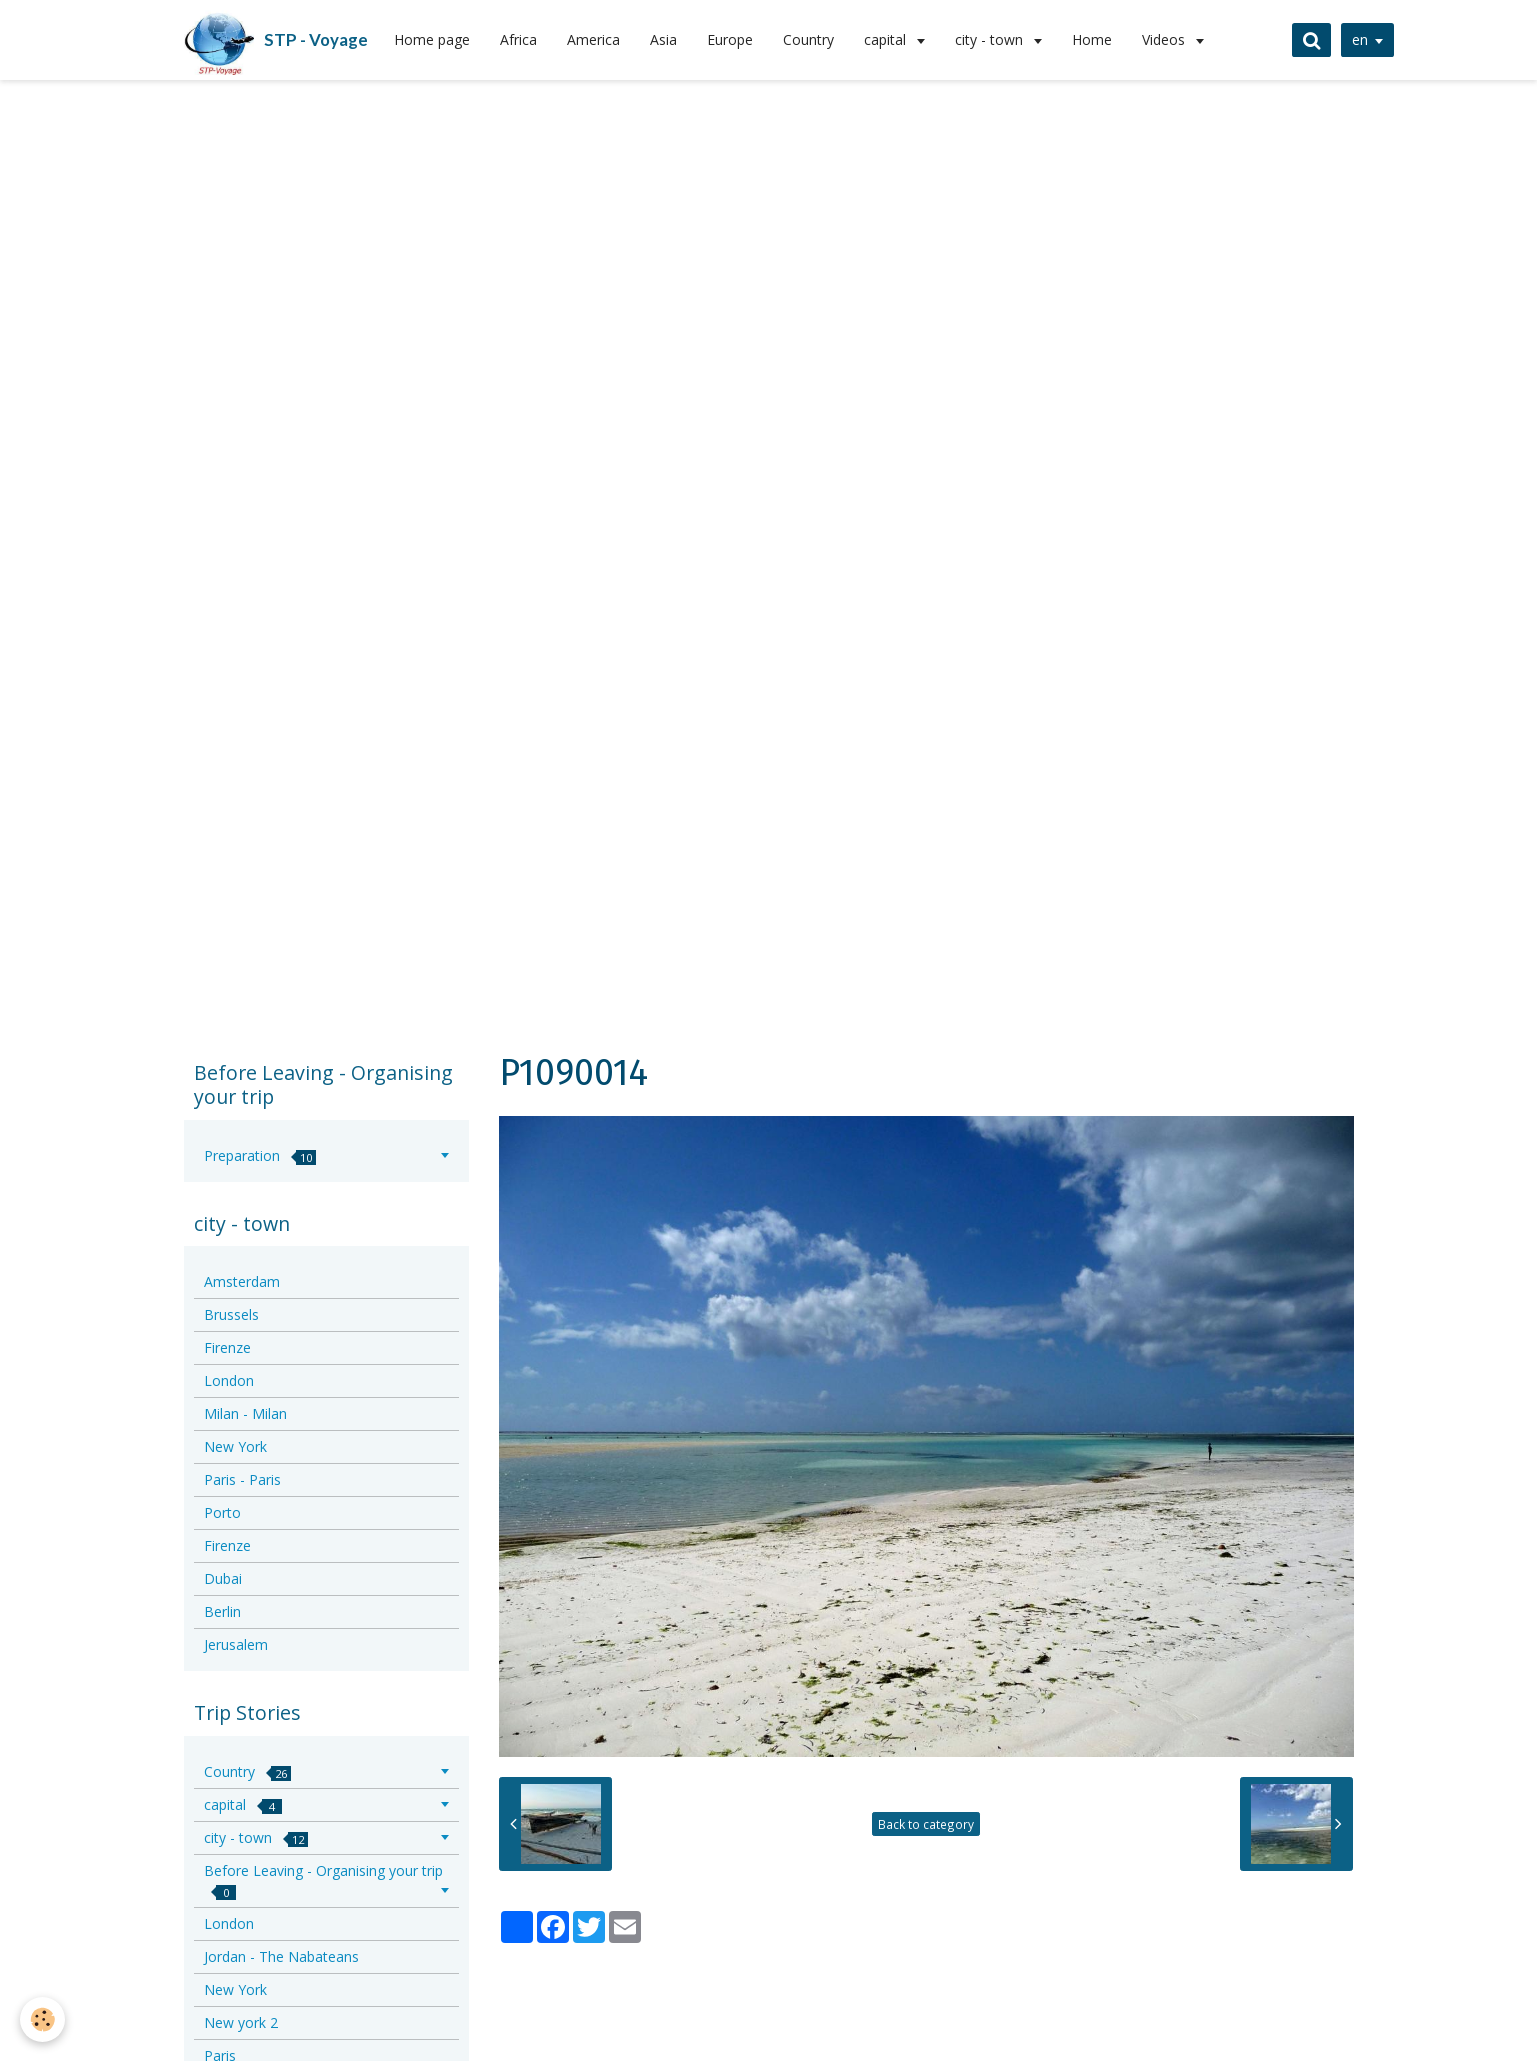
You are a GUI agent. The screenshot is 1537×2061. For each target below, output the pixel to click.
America (593, 39)
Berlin (222, 1611)
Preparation (260, 1155)
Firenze (227, 1347)
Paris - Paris (242, 1479)
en (1360, 39)
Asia (663, 39)
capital (887, 39)
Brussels (231, 1314)
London (229, 1380)
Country (808, 39)
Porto (222, 1512)
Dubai (223, 1578)
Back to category (926, 1824)
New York (235, 1446)
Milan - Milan (245, 1413)
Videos (1165, 39)
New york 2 (241, 2022)
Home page (432, 39)
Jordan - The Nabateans (281, 1956)
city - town (991, 39)
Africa (518, 39)
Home (1092, 39)
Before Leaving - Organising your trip (323, 1880)
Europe (730, 39)
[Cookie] (42, 2019)
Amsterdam (242, 1281)
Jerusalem (236, 1644)
